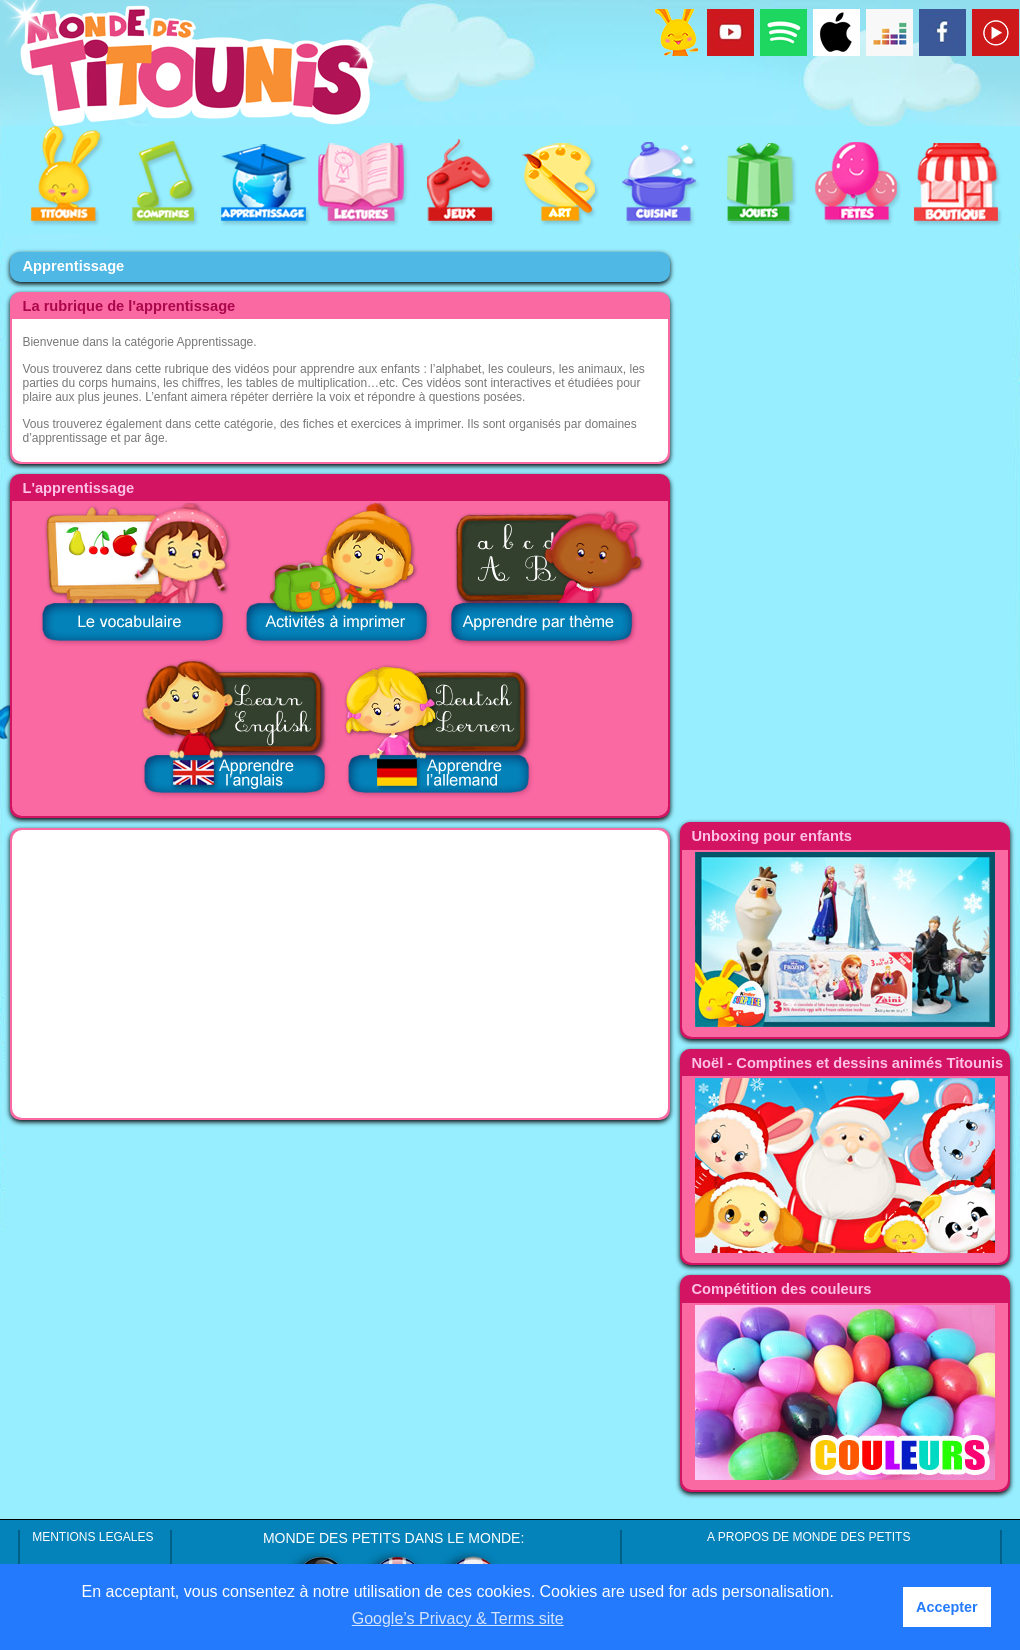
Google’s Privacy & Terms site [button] (458, 1618)
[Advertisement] (340, 974)
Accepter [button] (947, 1607)
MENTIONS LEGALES (92, 1537)
